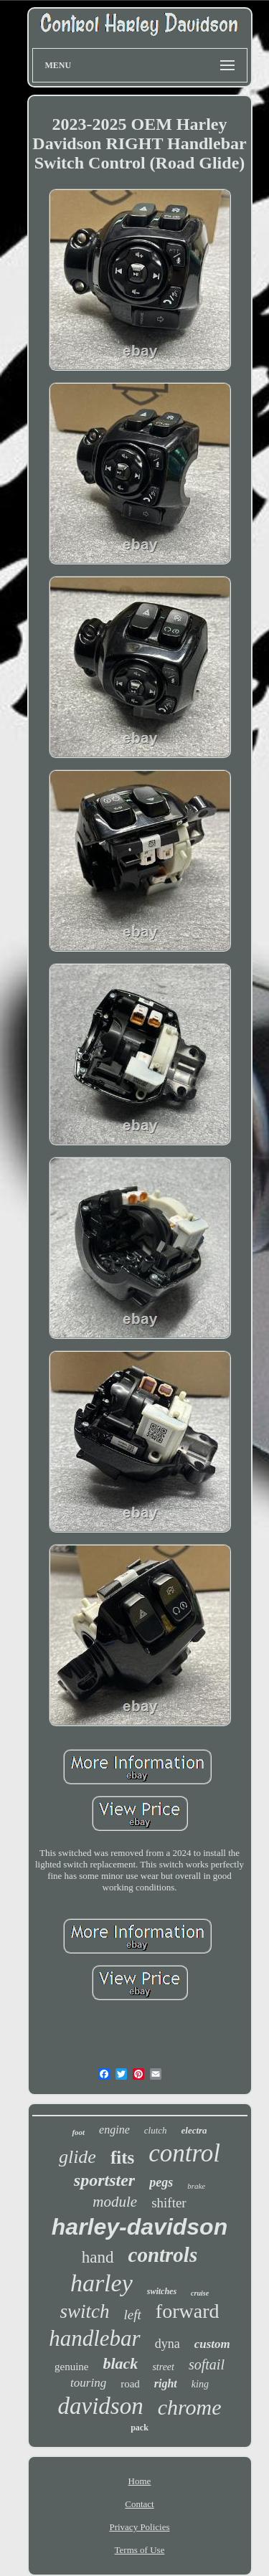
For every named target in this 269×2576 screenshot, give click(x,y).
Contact (139, 2504)
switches (161, 2291)
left (132, 2314)
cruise (200, 2293)
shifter (169, 2202)
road (130, 2384)
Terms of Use (140, 2549)
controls (163, 2254)
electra (194, 2130)
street (163, 2367)
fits (122, 2157)
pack (139, 2428)
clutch (155, 2130)
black (120, 2363)
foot (78, 2132)
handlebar (94, 2338)
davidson (100, 2406)
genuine (71, 2366)
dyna (167, 2343)
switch (85, 2311)
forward (188, 2311)
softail (207, 2364)
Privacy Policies (139, 2526)
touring (88, 2383)
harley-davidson (139, 2227)
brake (196, 2186)
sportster (104, 2180)
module (115, 2201)
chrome (190, 2407)
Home (139, 2481)
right (165, 2383)
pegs (161, 2182)
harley (101, 2283)
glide (77, 2156)
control (184, 2153)
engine (114, 2129)
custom (212, 2344)
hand (98, 2257)
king (200, 2384)
